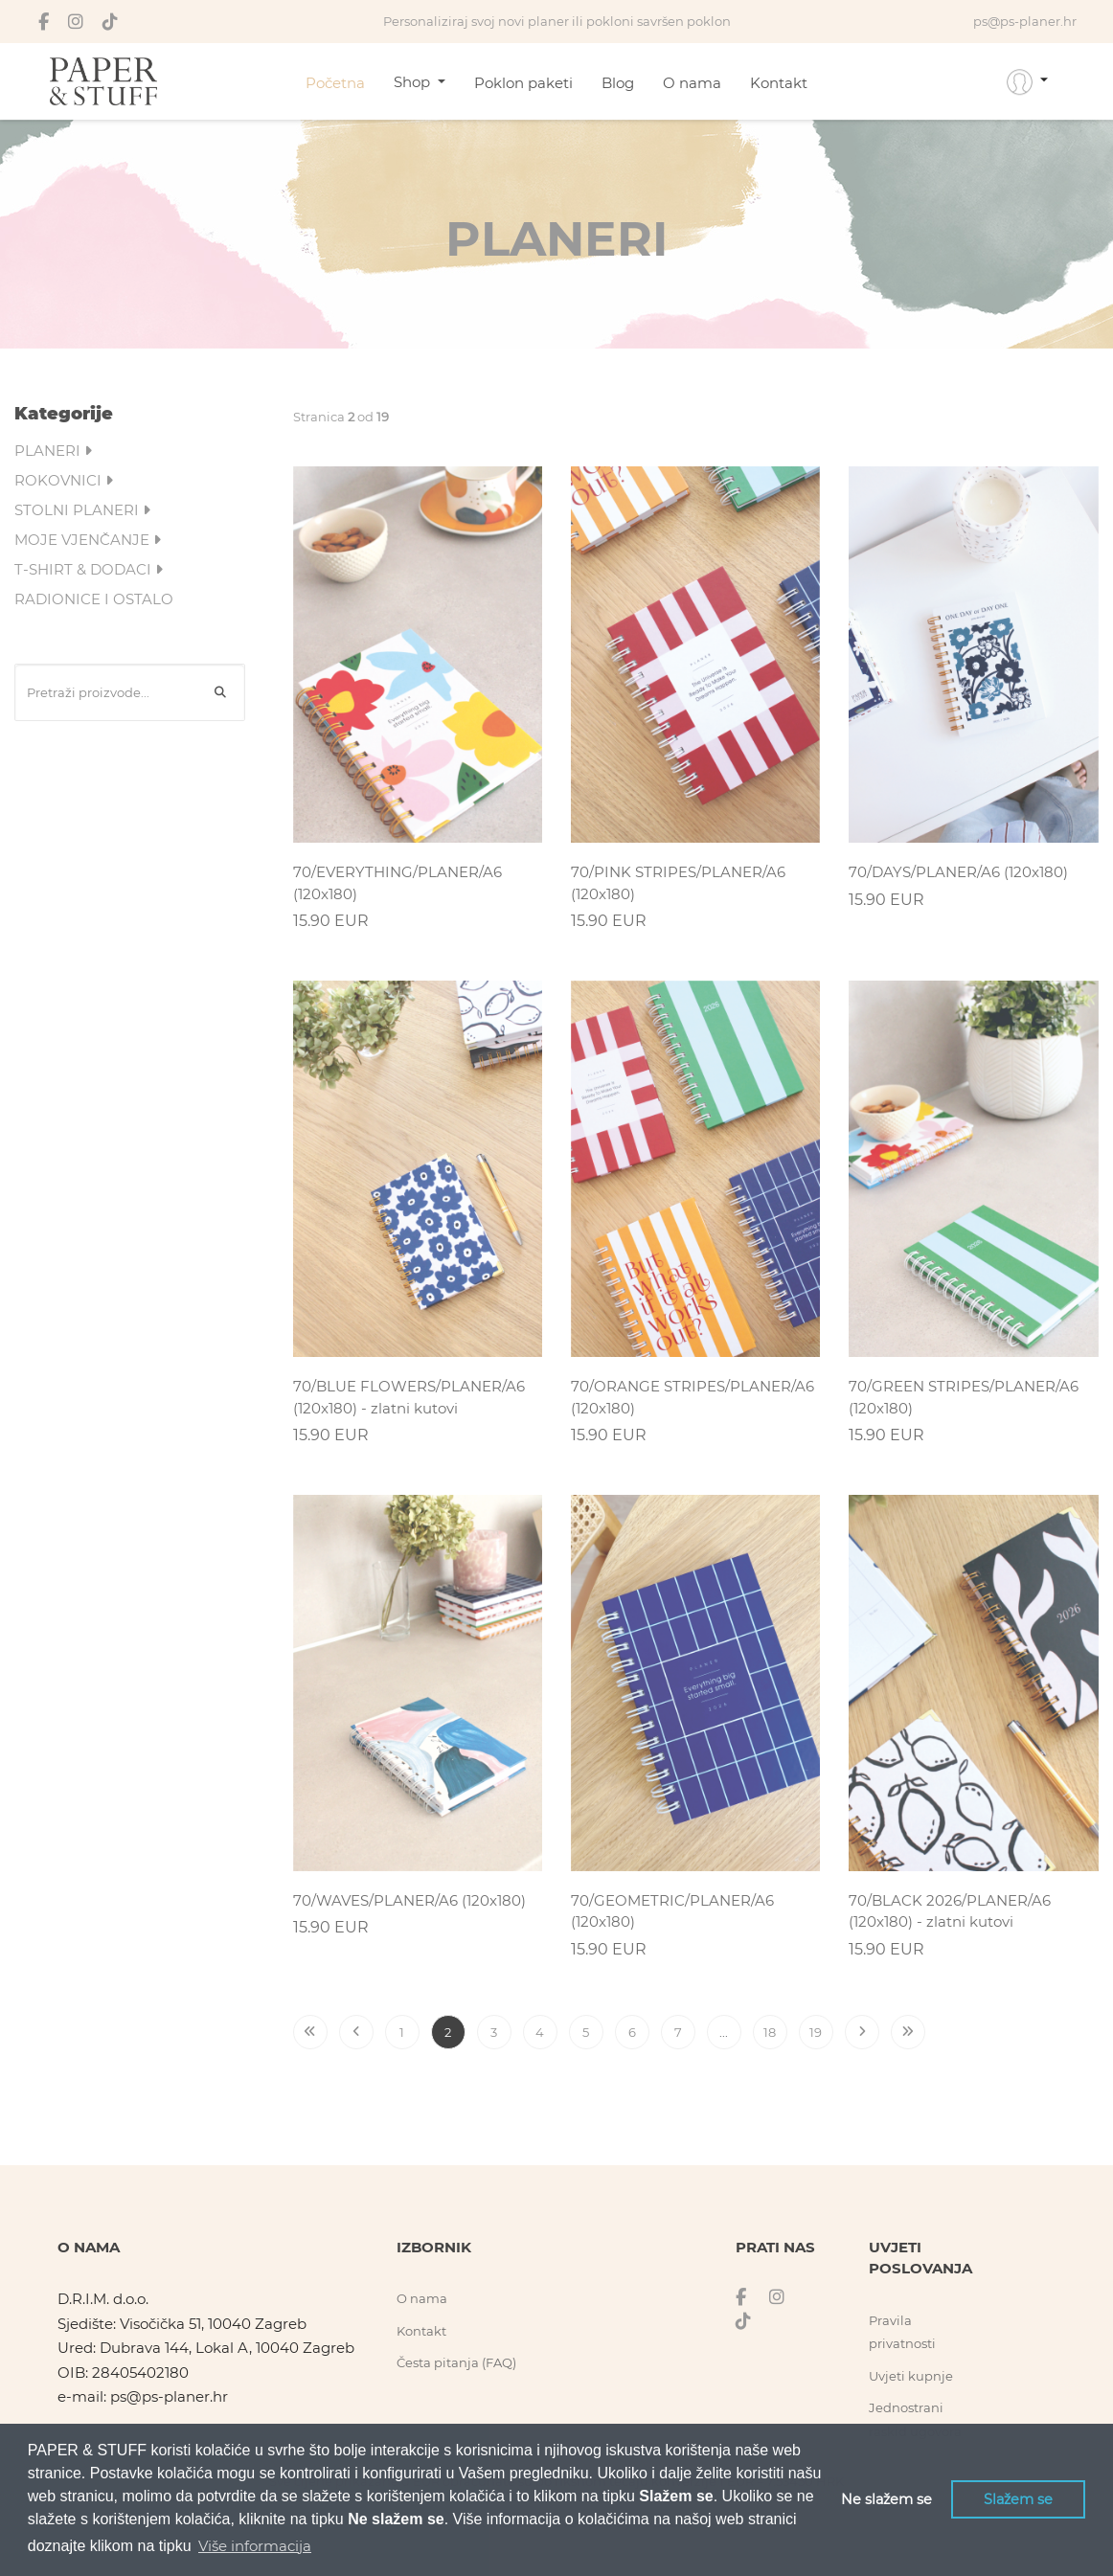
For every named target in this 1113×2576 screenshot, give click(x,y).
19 (815, 2032)
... (723, 2032)
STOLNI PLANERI (82, 510)
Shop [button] (414, 82)
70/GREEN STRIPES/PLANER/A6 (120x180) (964, 1397)
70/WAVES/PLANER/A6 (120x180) (409, 1900)
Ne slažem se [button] (886, 2499)
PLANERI (53, 450)
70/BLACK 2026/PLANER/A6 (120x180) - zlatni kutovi (950, 1911)
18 (769, 2032)
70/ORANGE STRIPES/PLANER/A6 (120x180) (692, 1397)
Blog (618, 83)
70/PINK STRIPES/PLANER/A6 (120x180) (678, 883)
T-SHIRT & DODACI (88, 569)
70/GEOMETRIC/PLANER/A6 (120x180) (672, 1911)
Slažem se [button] (1018, 2499)
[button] (1027, 81)
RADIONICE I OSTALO (93, 599)
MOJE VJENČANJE (87, 540)
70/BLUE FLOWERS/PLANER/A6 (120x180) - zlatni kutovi (409, 1397)
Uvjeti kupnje (911, 2376)
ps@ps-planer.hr (169, 2396)
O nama (692, 83)
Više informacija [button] (254, 2546)
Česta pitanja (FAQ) (456, 2362)
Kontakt (778, 83)
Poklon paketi (523, 83)
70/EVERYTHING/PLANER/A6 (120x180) (397, 883)
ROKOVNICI (63, 480)
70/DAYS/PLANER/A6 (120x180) (958, 872)
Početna (335, 83)
